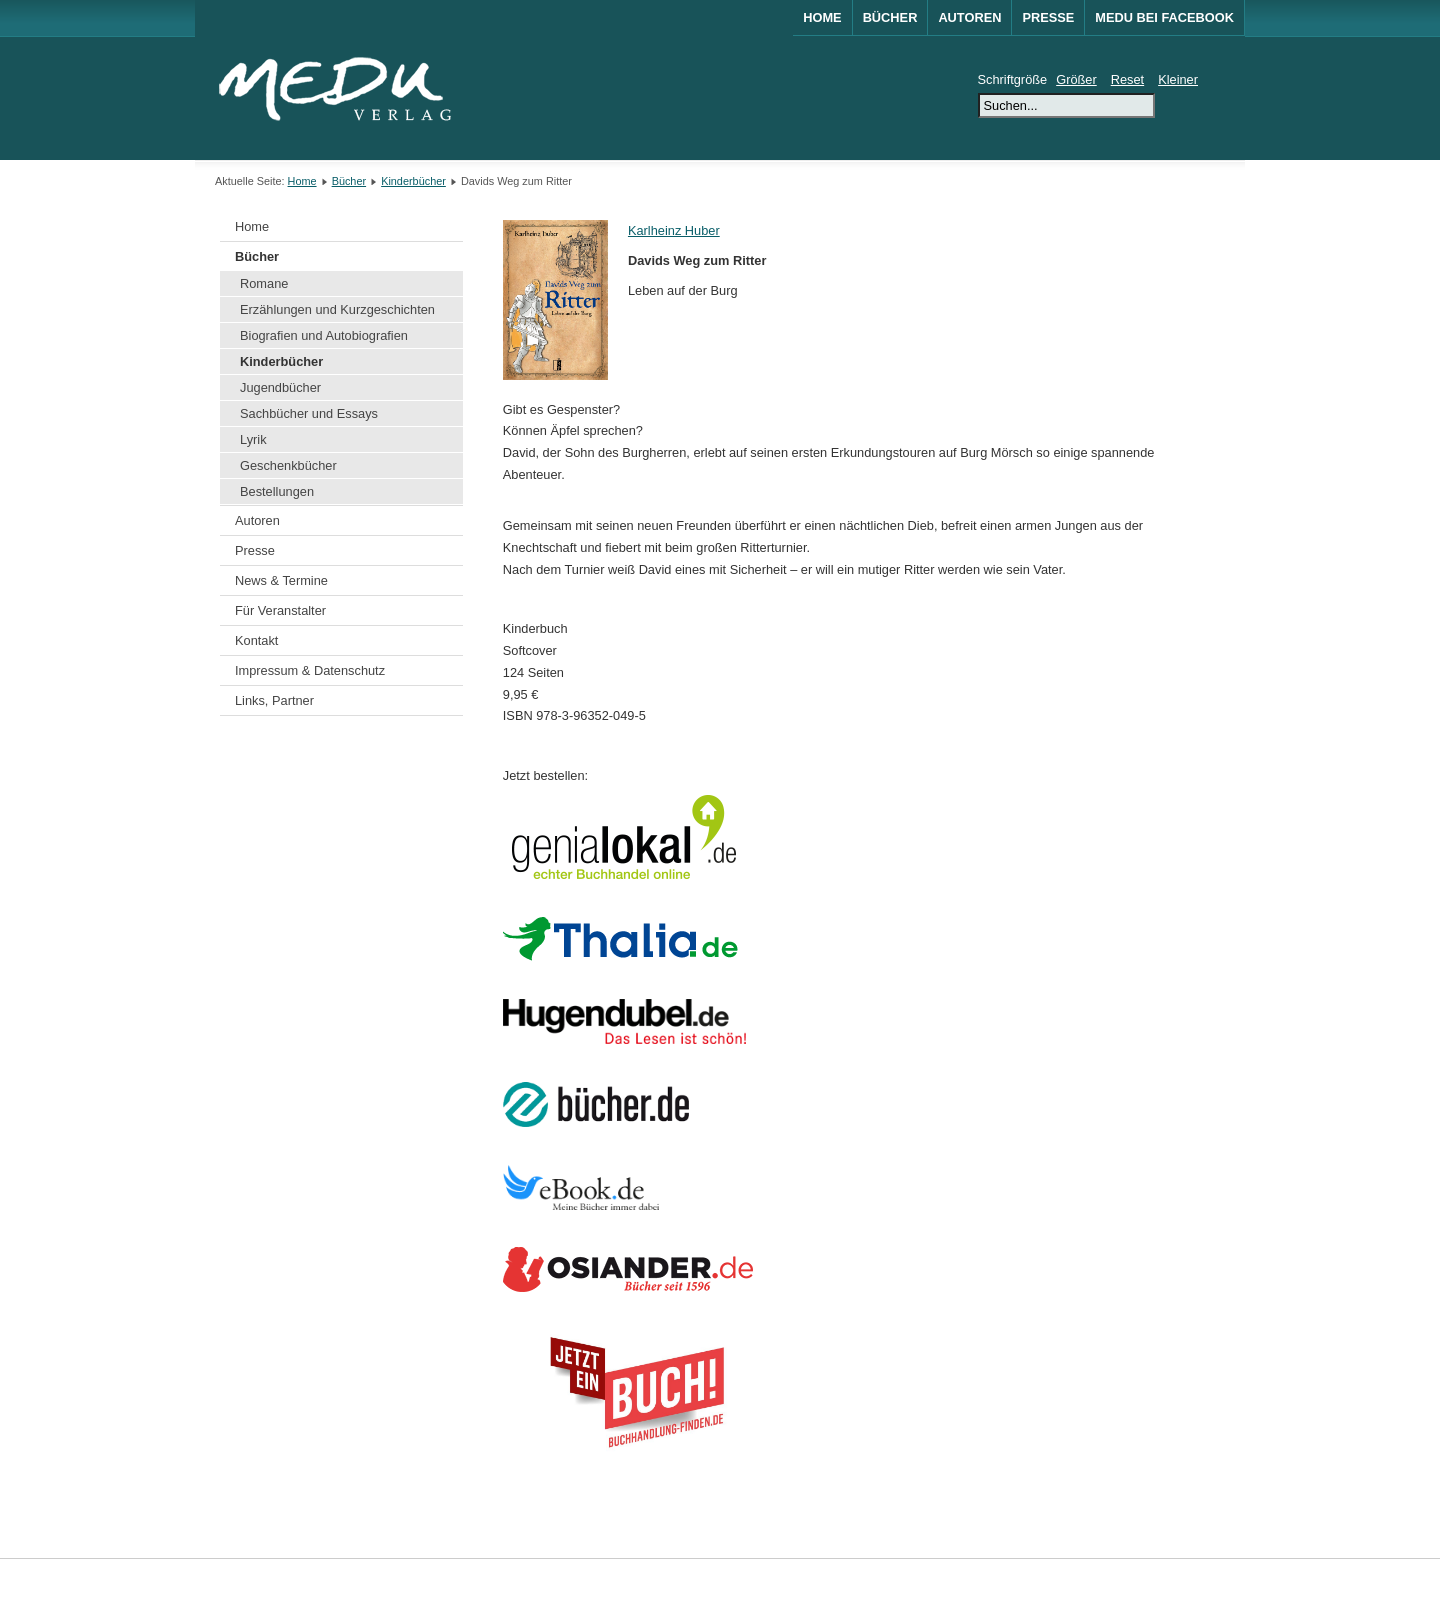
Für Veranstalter (280, 610)
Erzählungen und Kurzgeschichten (337, 309)
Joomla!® (1208, 1584)
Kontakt (256, 640)
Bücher (890, 17)
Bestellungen (277, 491)
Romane (264, 283)
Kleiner (1178, 79)
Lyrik (253, 439)
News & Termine (281, 580)
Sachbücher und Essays (309, 413)
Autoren (969, 17)
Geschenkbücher (288, 465)
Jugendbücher (280, 387)
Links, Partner (274, 700)
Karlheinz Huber (674, 230)
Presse (1048, 17)
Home (822, 17)
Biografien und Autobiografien (324, 335)
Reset (1127, 79)
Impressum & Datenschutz (310, 670)
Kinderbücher (413, 181)
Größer (1076, 79)
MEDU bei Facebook (1164, 17)
